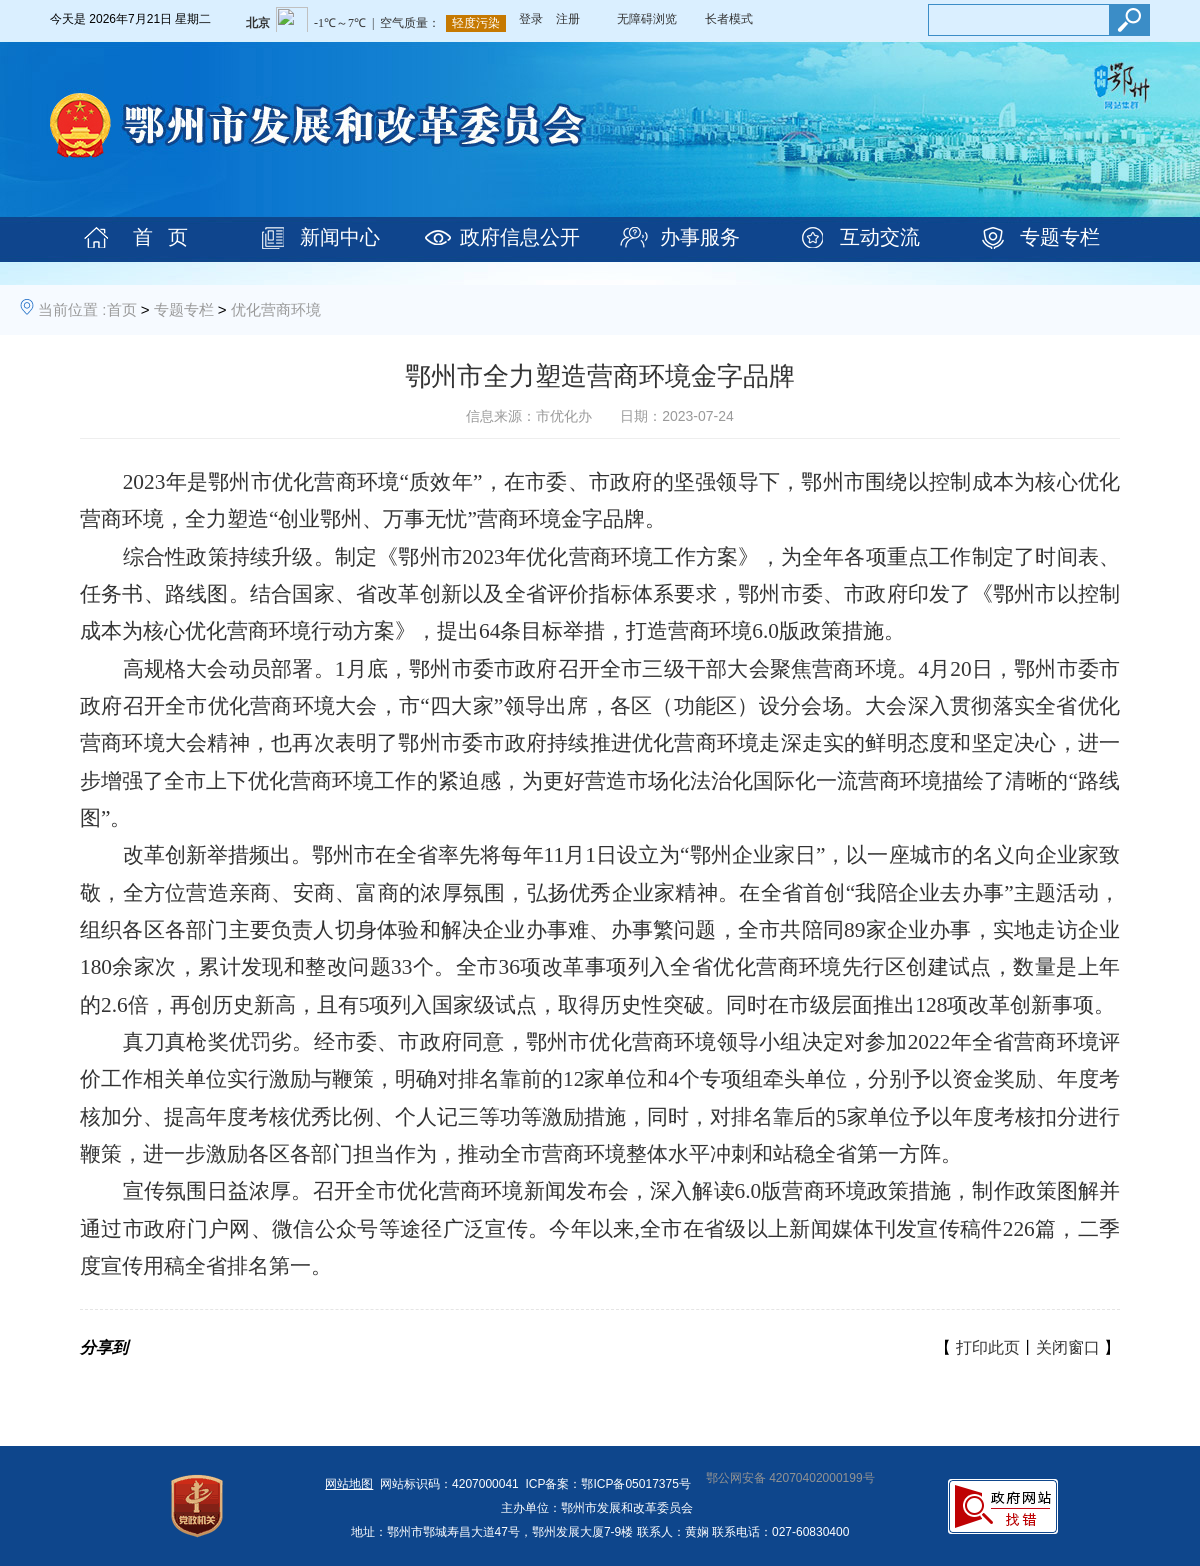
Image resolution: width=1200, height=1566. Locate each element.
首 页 (160, 237)
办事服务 (700, 237)
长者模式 (729, 19)
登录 (531, 19)
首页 (122, 309)
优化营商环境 (276, 309)
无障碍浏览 (647, 19)
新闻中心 (340, 237)
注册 (568, 19)
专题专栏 (1060, 237)
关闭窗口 (1068, 1347)
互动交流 (880, 237)
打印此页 (988, 1347)
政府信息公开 (520, 237)
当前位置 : (72, 309)
